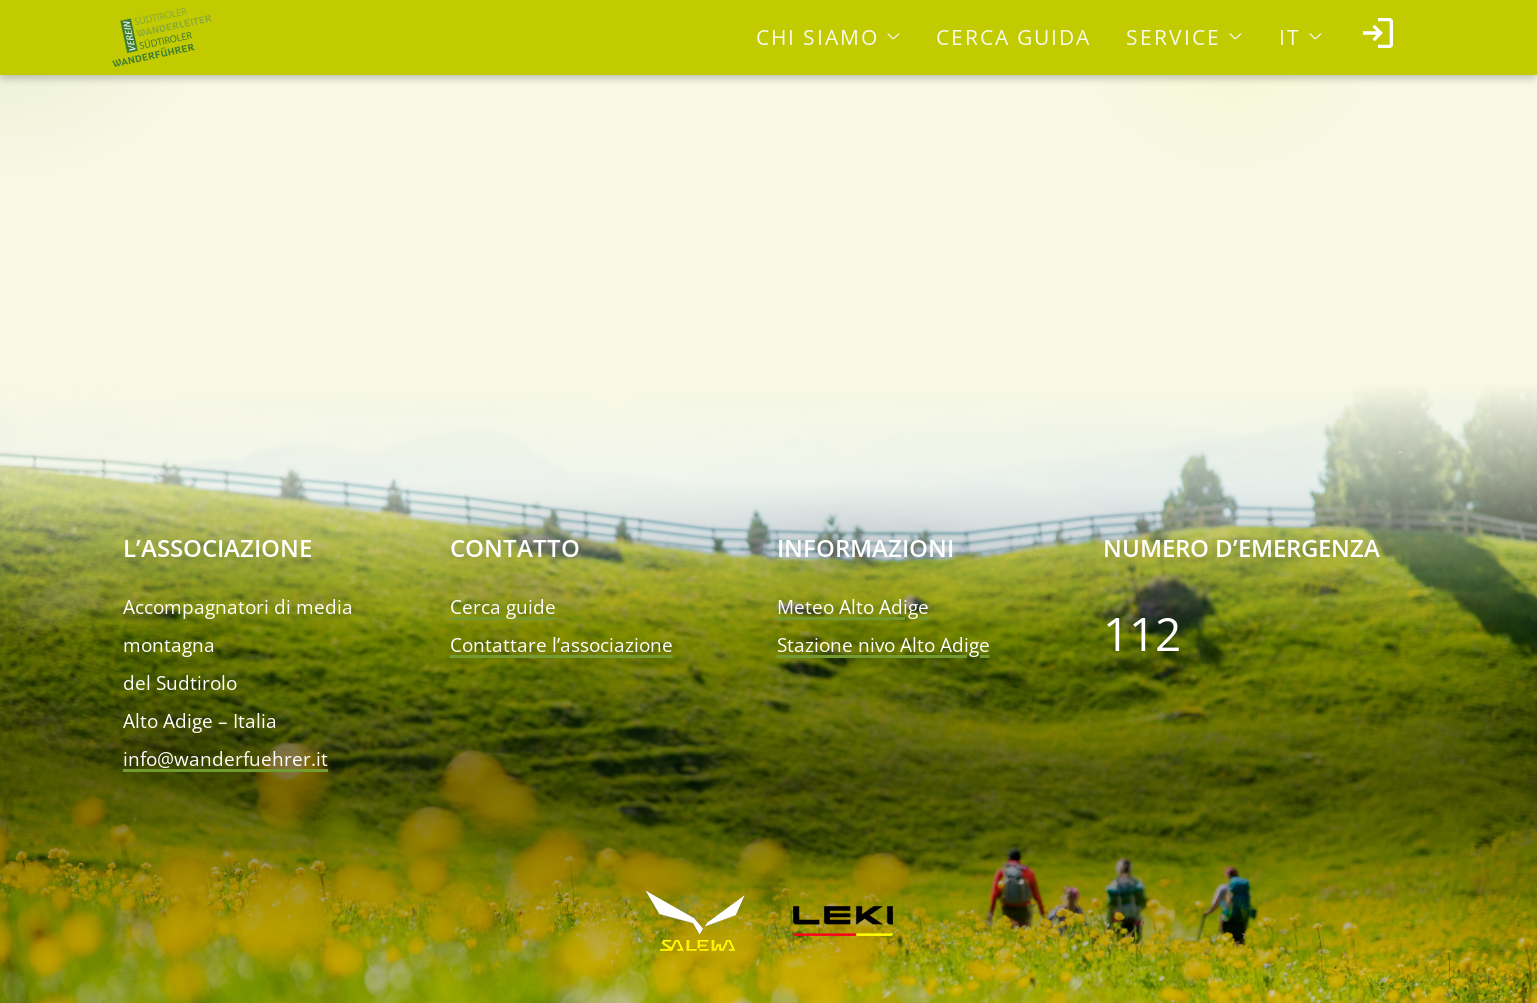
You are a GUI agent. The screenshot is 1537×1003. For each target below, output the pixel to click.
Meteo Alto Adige (853, 607)
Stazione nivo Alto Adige (883, 645)
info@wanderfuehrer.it (225, 759)
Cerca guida (1013, 37)
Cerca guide (503, 607)
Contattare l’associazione (561, 645)
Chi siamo (817, 37)
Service (1173, 37)
